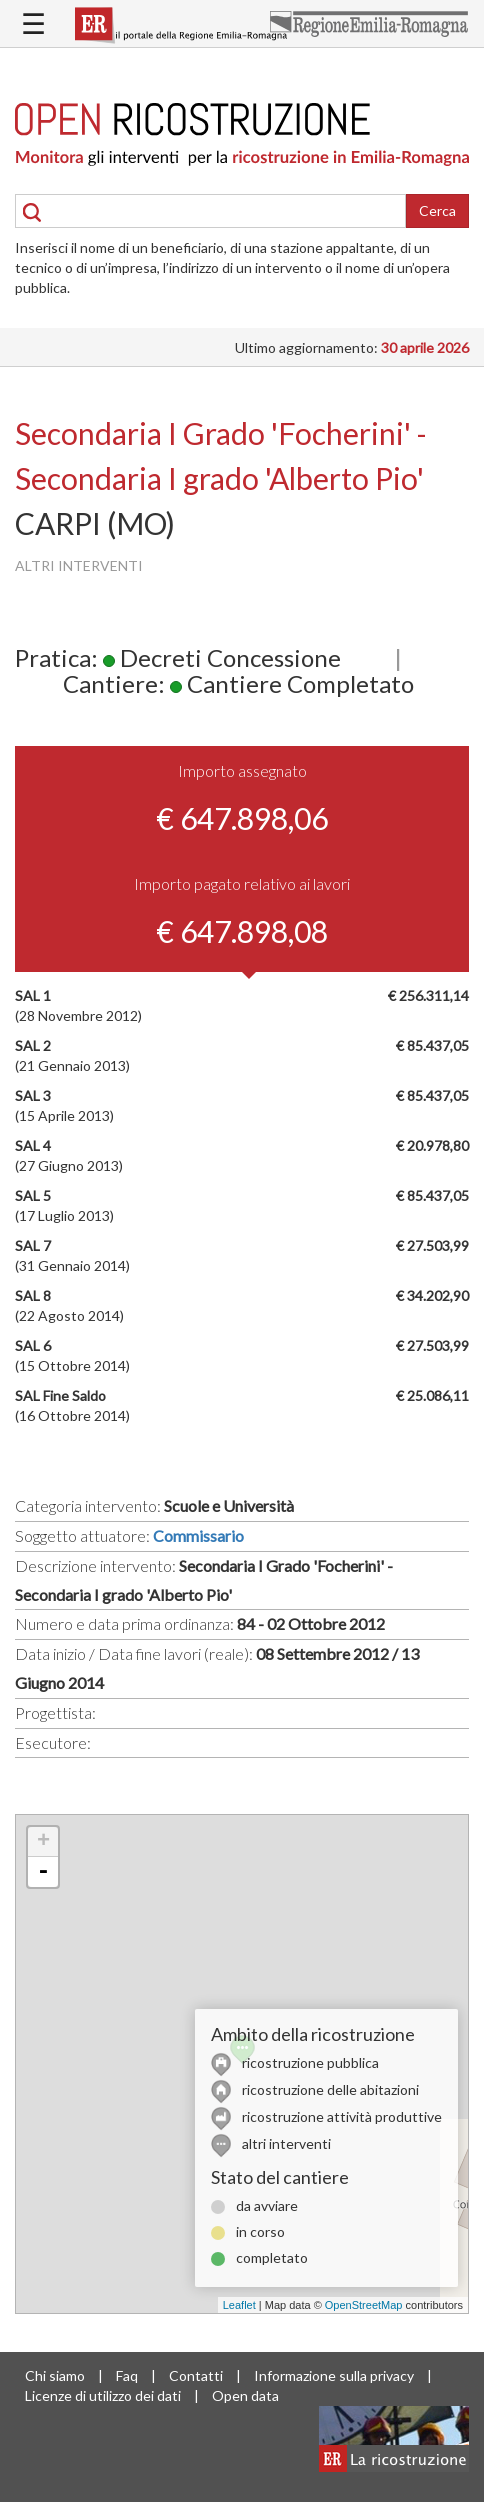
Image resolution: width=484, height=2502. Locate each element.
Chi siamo (55, 2375)
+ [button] (43, 1842)
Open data (245, 2395)
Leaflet (239, 2305)
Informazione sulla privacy (334, 2375)
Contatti (196, 2375)
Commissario (198, 1535)
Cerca (437, 210)
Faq (127, 2375)
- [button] (43, 1872)
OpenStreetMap (364, 2305)
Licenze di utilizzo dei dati (103, 2395)
